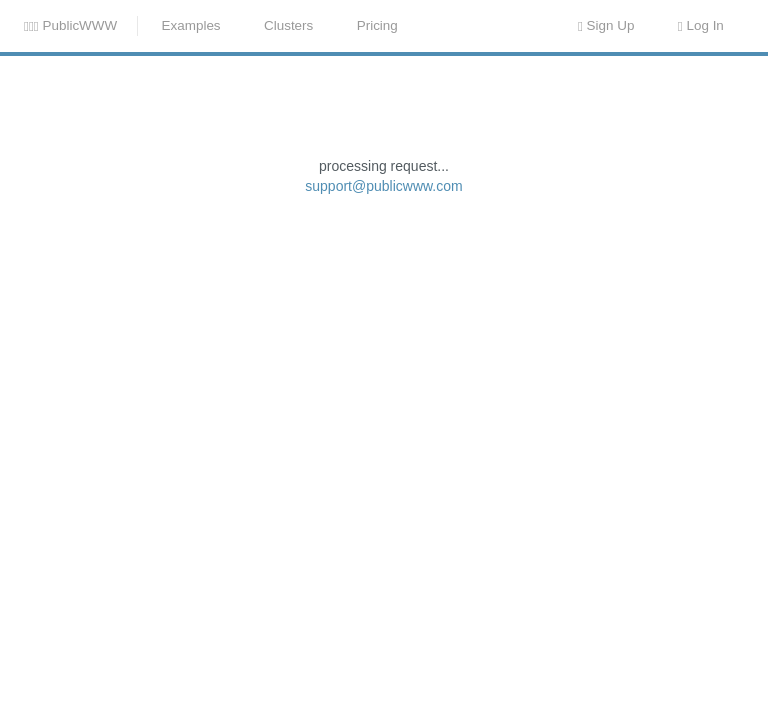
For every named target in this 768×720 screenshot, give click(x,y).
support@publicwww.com (384, 344)
